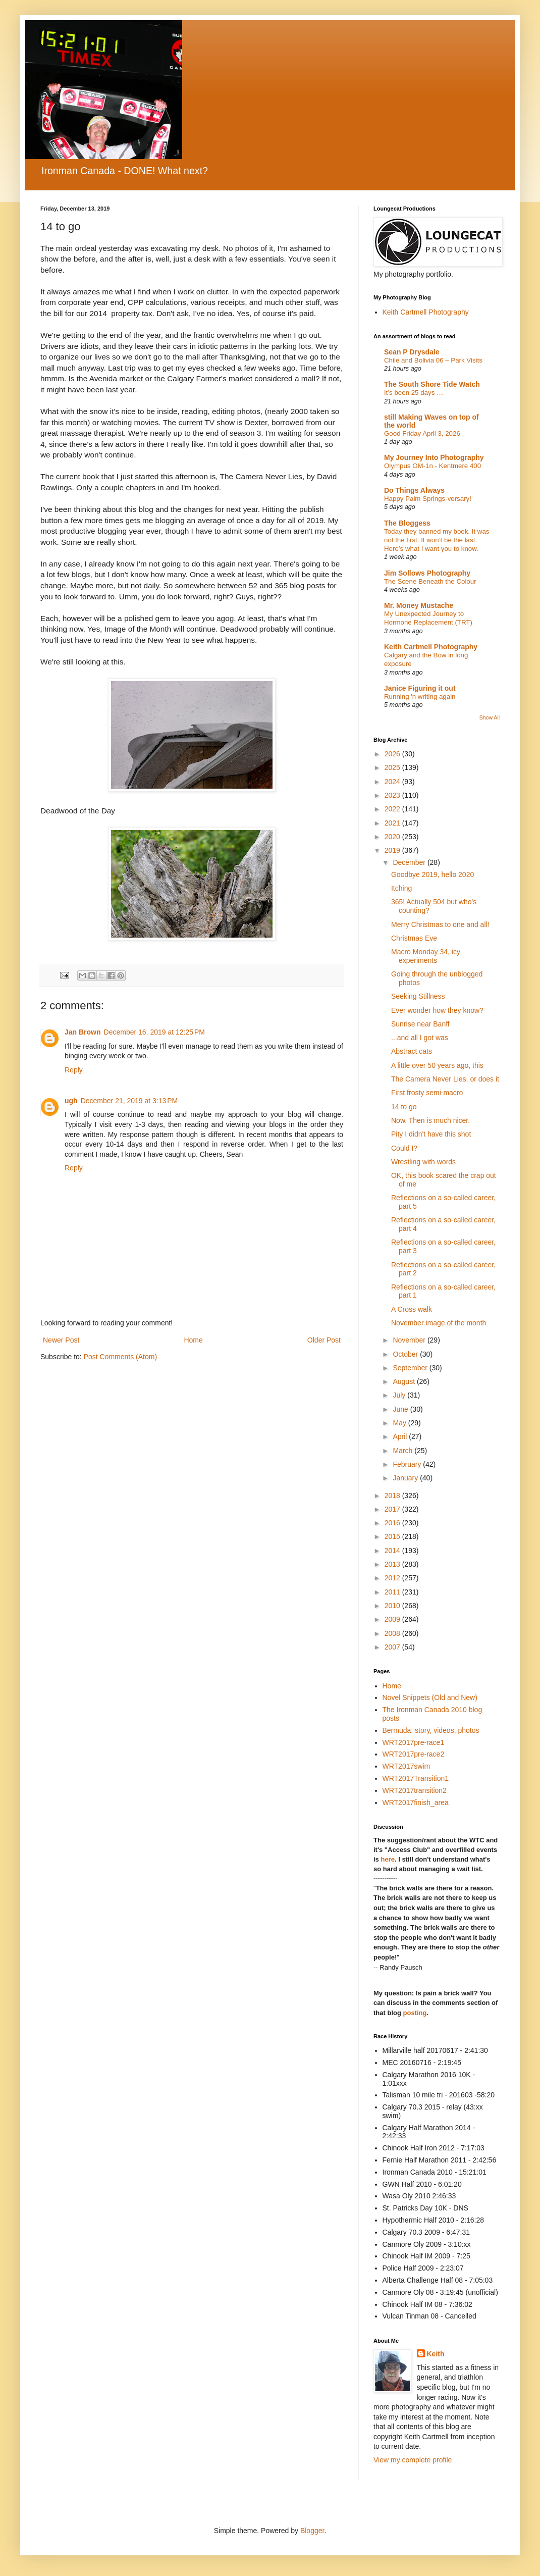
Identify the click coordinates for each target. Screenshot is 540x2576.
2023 (393, 795)
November (410, 1340)
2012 (393, 1578)
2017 (393, 1509)
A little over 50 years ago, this (437, 1065)
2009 (393, 1619)
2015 (393, 1536)
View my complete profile (412, 2460)
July (400, 1395)
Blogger (312, 2531)
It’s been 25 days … (413, 392)
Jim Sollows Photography (427, 573)
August (404, 1381)
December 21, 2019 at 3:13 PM (129, 1101)
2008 (393, 1633)
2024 (393, 782)
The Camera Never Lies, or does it (445, 1079)
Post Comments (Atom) (120, 1357)
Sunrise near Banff (420, 1024)
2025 (393, 767)
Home (193, 1340)
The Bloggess (407, 523)
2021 (393, 823)
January (406, 1478)
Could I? (404, 1148)
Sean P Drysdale (411, 352)
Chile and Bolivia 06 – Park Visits (433, 360)
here (387, 1859)
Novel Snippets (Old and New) (430, 1697)
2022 (393, 809)
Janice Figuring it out (420, 688)
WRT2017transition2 (415, 1790)
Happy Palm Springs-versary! (427, 498)
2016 (393, 1523)
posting (415, 2013)
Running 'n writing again (420, 696)
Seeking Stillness (418, 996)
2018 (393, 1495)
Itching (401, 888)
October (406, 1354)
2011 (393, 1592)
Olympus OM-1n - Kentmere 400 (432, 466)
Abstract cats (411, 1051)
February (408, 1464)
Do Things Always (414, 490)
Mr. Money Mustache (418, 605)
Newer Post (61, 1340)
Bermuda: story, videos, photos (431, 1730)
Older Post (324, 1340)
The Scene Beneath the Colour (430, 581)
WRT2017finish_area (416, 1802)
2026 (393, 754)
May (400, 1423)
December (410, 862)
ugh (71, 1101)
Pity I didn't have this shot (431, 1134)
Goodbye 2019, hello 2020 (432, 874)
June (401, 1409)
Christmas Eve (414, 938)
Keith (436, 2354)
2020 (393, 837)
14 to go (404, 1107)
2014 (393, 1551)
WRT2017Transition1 (416, 1778)
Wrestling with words (423, 1162)
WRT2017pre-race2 (414, 1754)
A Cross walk (411, 1309)
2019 (393, 850)
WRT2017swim (406, 1766)
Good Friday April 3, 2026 (422, 433)
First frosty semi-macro (427, 1093)
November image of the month (438, 1323)
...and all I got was (419, 1038)
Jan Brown (83, 1032)
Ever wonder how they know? (437, 1010)
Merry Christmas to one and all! (440, 924)
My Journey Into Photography (434, 457)
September (411, 1368)
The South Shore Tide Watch (432, 384)
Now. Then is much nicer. (430, 1120)
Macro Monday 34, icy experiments (425, 956)
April (401, 1436)
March (403, 1451)
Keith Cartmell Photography (426, 312)
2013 (393, 1564)
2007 (393, 1647)
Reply (74, 1070)
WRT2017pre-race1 (414, 1742)
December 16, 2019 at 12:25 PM (154, 1032)
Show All (489, 717)
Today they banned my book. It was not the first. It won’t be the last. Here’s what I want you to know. (436, 540)
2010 (393, 1606)
